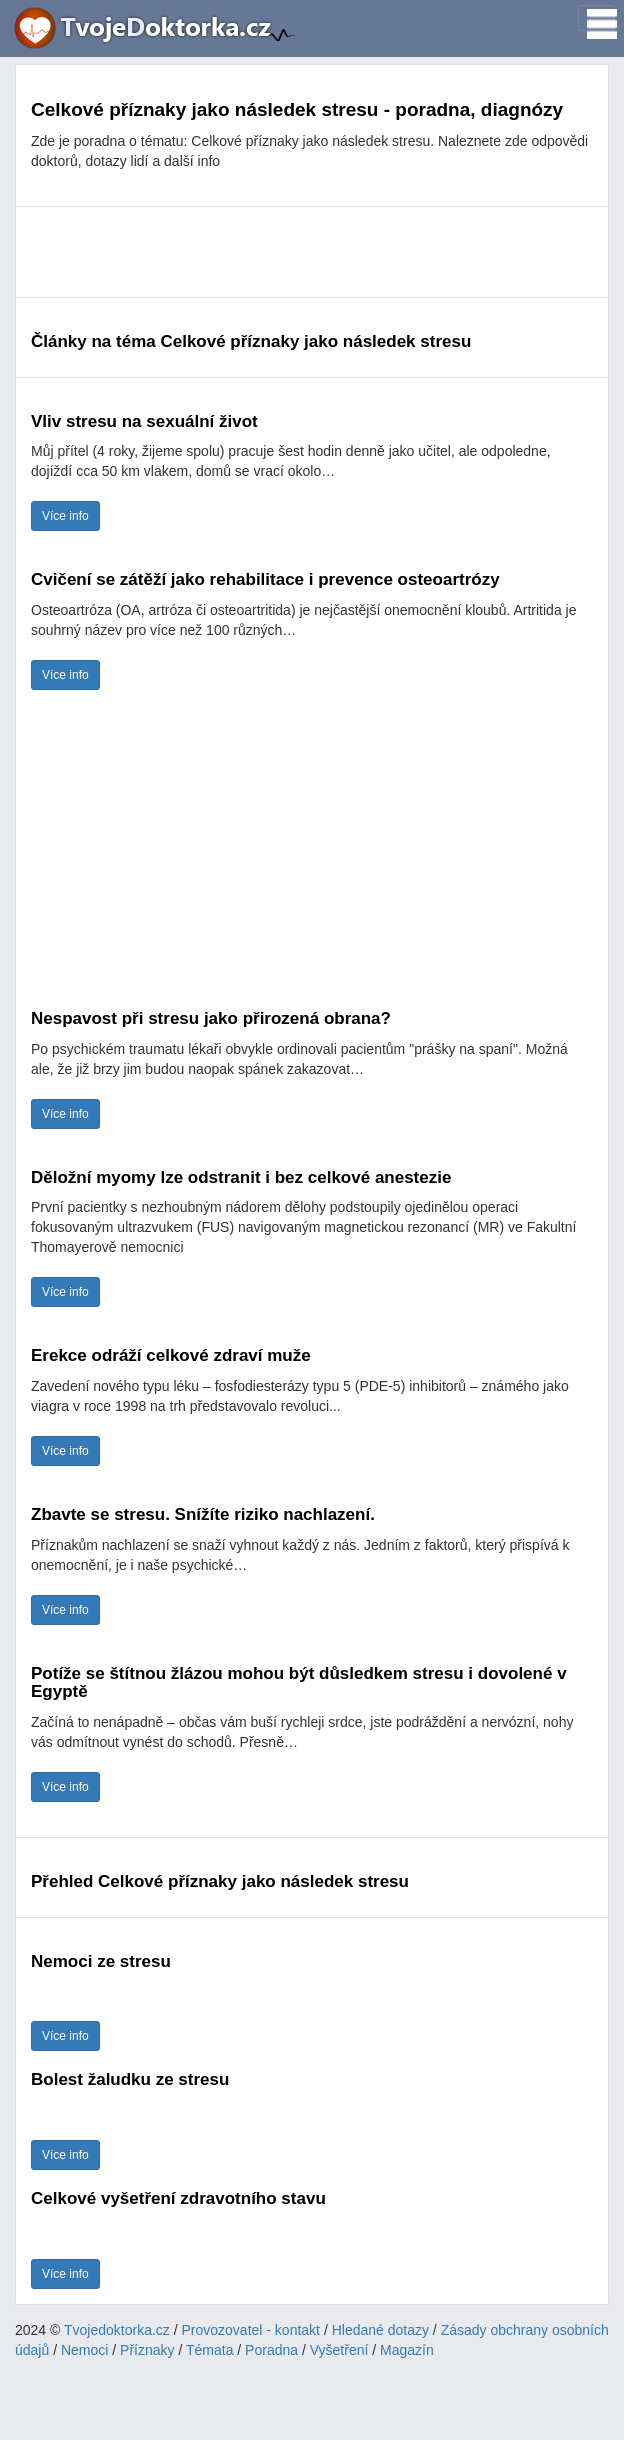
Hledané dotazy (380, 2330)
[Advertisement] (312, 252)
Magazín (407, 2350)
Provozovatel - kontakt (251, 2330)
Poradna (271, 2350)
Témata (209, 2350)
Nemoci (84, 2350)
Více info (65, 516)
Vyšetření (339, 2350)
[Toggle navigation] (596, 18)
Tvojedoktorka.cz (117, 2330)
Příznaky (147, 2350)
